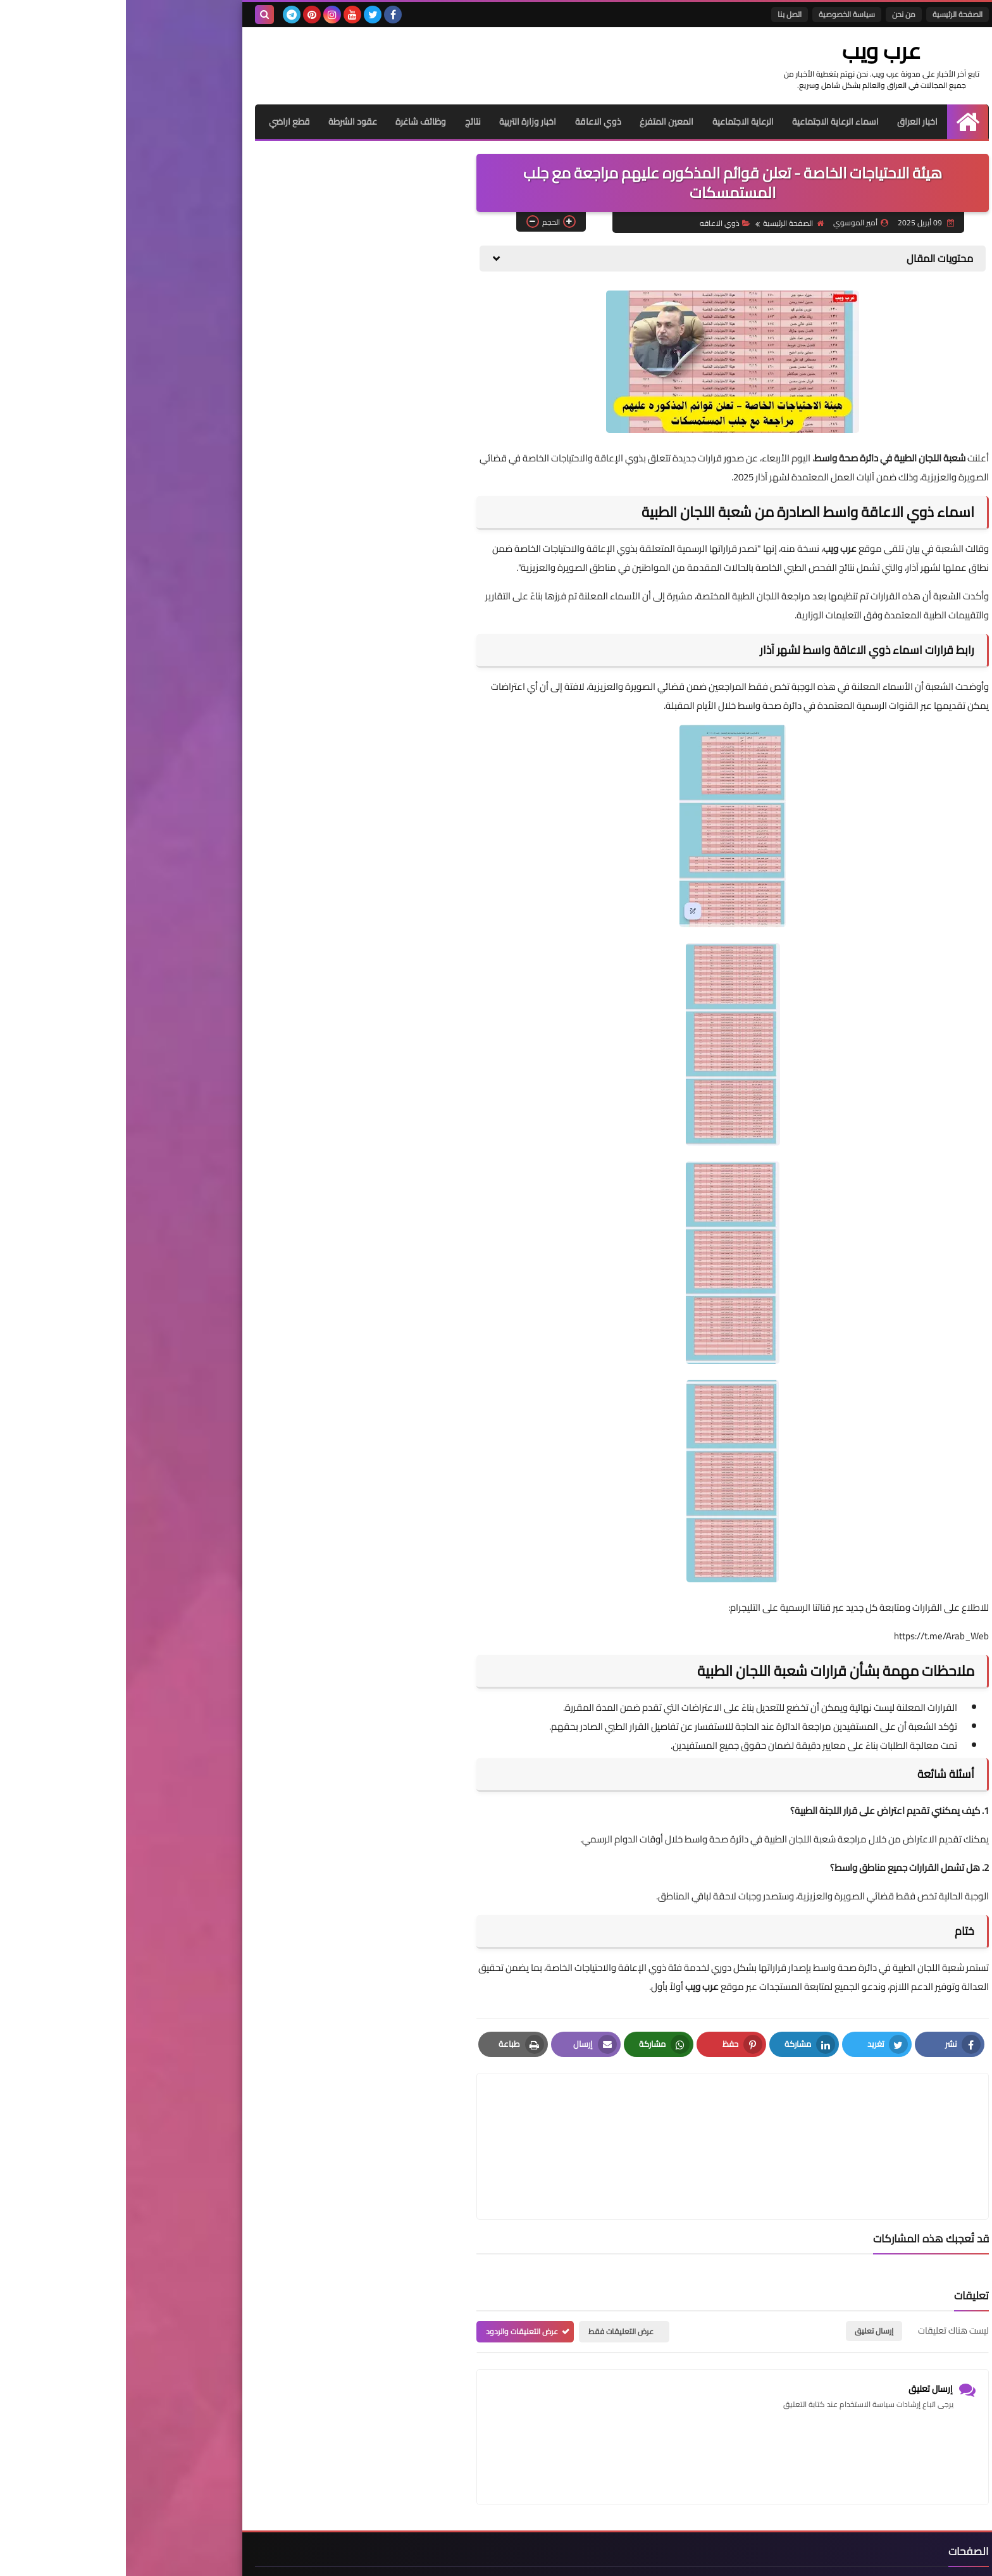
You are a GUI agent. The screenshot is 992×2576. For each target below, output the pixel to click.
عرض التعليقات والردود (396, 2270)
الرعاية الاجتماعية (616, 121)
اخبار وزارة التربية (400, 121)
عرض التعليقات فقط (495, 2270)
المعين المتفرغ (540, 121)
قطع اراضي (160, 121)
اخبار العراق (792, 121)
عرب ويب (771, 51)
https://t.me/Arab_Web (815, 1635)
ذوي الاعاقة (471, 121)
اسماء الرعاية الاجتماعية (709, 121)
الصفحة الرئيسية (832, 14)
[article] (485, 2115)
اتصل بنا (664, 14)
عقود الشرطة (224, 121)
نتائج (345, 121)
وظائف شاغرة (293, 121)
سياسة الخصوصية (721, 14)
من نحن (778, 14)
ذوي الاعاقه (598, 222)
